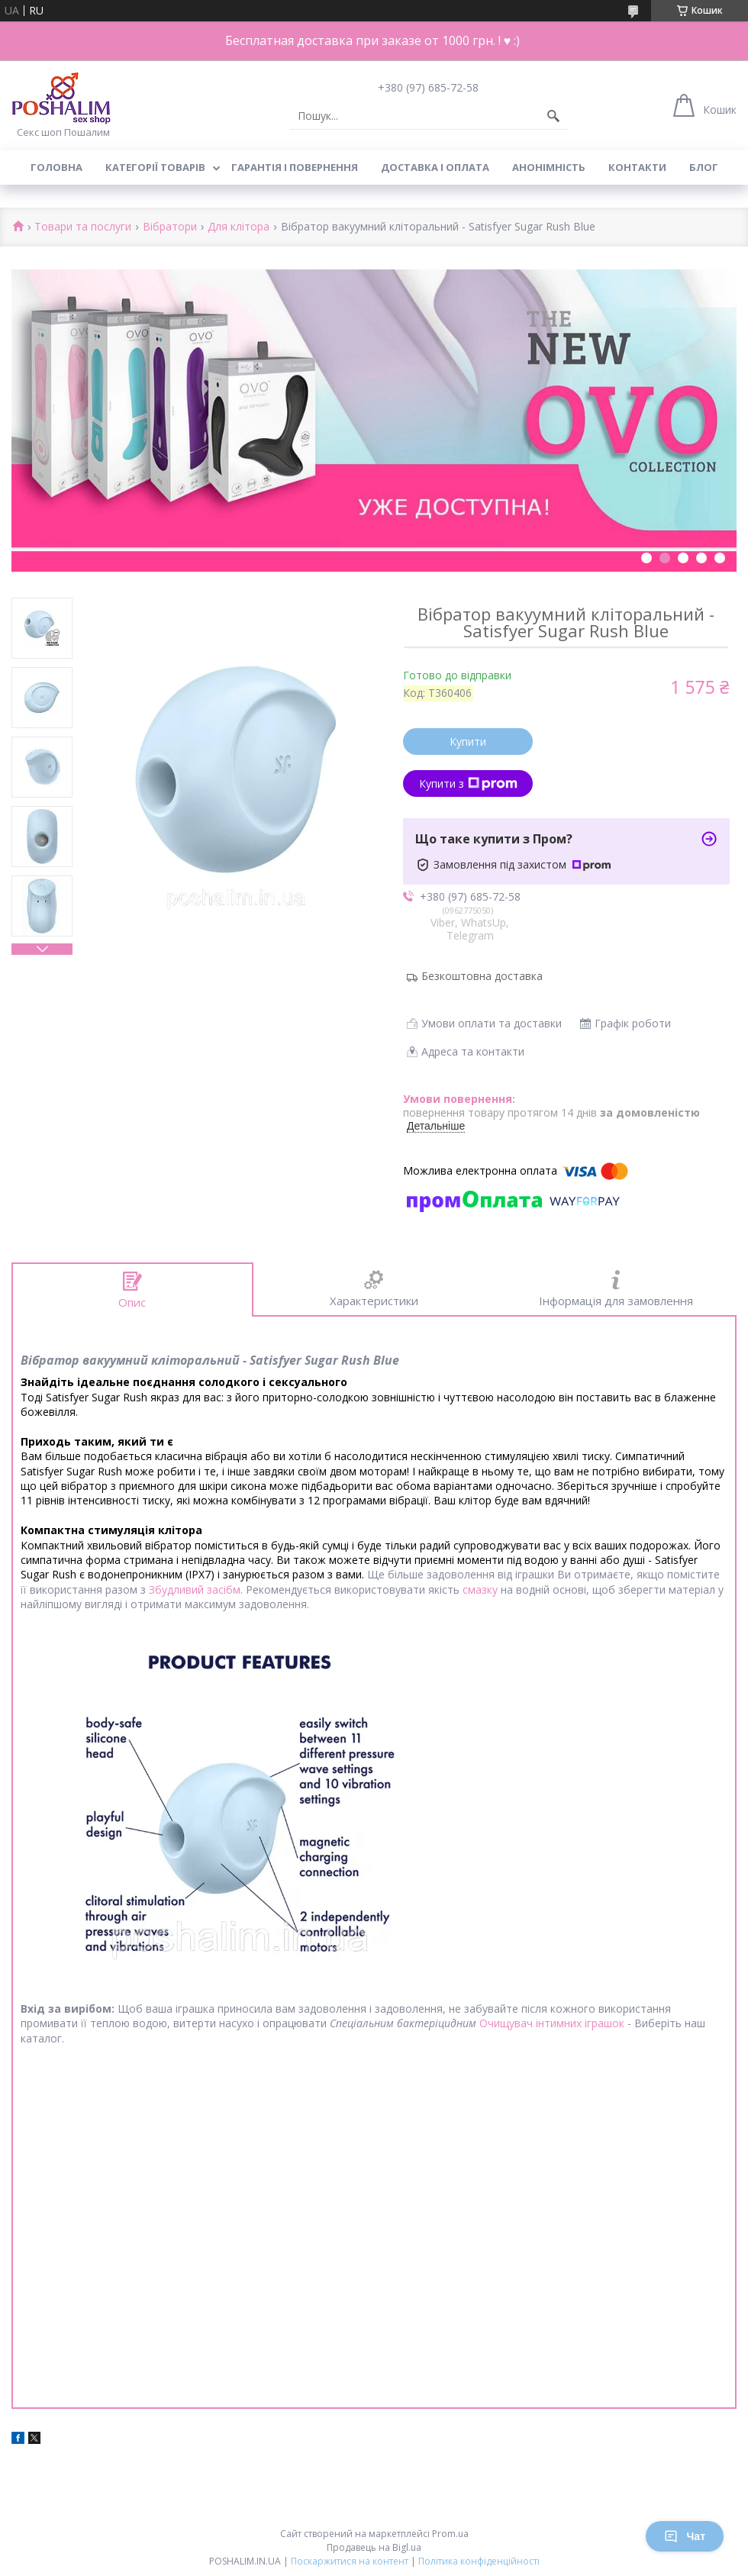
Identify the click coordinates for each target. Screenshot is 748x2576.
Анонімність (548, 167)
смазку (480, 1589)
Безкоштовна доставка (482, 976)
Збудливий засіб (191, 1589)
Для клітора (238, 227)
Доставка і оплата (435, 167)
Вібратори (170, 227)
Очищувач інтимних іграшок (551, 2023)
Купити (468, 741)
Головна (56, 167)
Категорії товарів (155, 167)
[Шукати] (553, 116)
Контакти (637, 167)
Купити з (468, 783)
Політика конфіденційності (479, 2561)
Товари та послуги (82, 227)
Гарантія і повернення (294, 167)
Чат (684, 2536)
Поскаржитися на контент (349, 2561)
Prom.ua (450, 2533)
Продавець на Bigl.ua (374, 2547)
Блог (703, 167)
